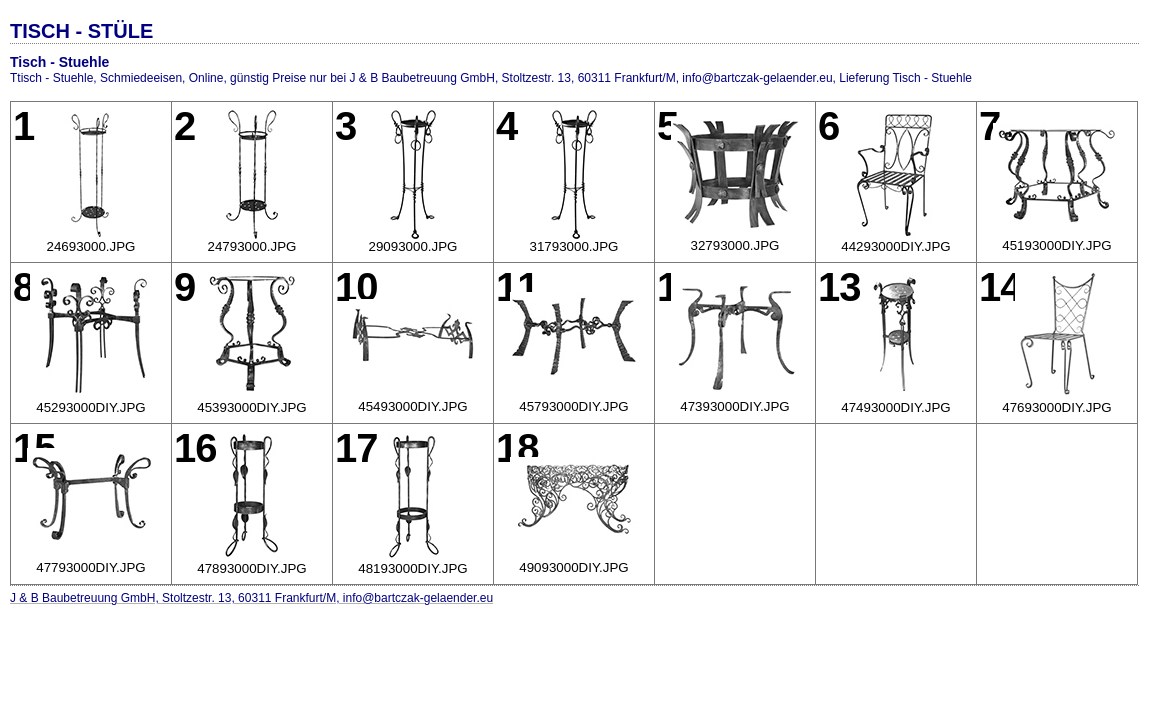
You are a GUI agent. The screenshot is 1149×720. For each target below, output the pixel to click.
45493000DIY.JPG (412, 406)
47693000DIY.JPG (1056, 407)
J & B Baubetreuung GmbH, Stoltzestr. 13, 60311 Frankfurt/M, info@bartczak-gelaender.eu (251, 598)
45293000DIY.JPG (90, 407)
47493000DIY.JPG (895, 407)
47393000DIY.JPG (734, 406)
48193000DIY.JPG (412, 568)
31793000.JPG (574, 246)
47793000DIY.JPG (90, 567)
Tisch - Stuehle (59, 62)
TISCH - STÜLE (81, 31)
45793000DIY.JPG (573, 406)
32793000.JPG (735, 245)
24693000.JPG (91, 246)
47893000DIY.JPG (251, 568)
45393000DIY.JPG (251, 407)
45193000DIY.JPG (1056, 245)
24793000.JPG (252, 246)
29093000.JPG (413, 246)
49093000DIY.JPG (573, 567)
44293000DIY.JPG (895, 246)
